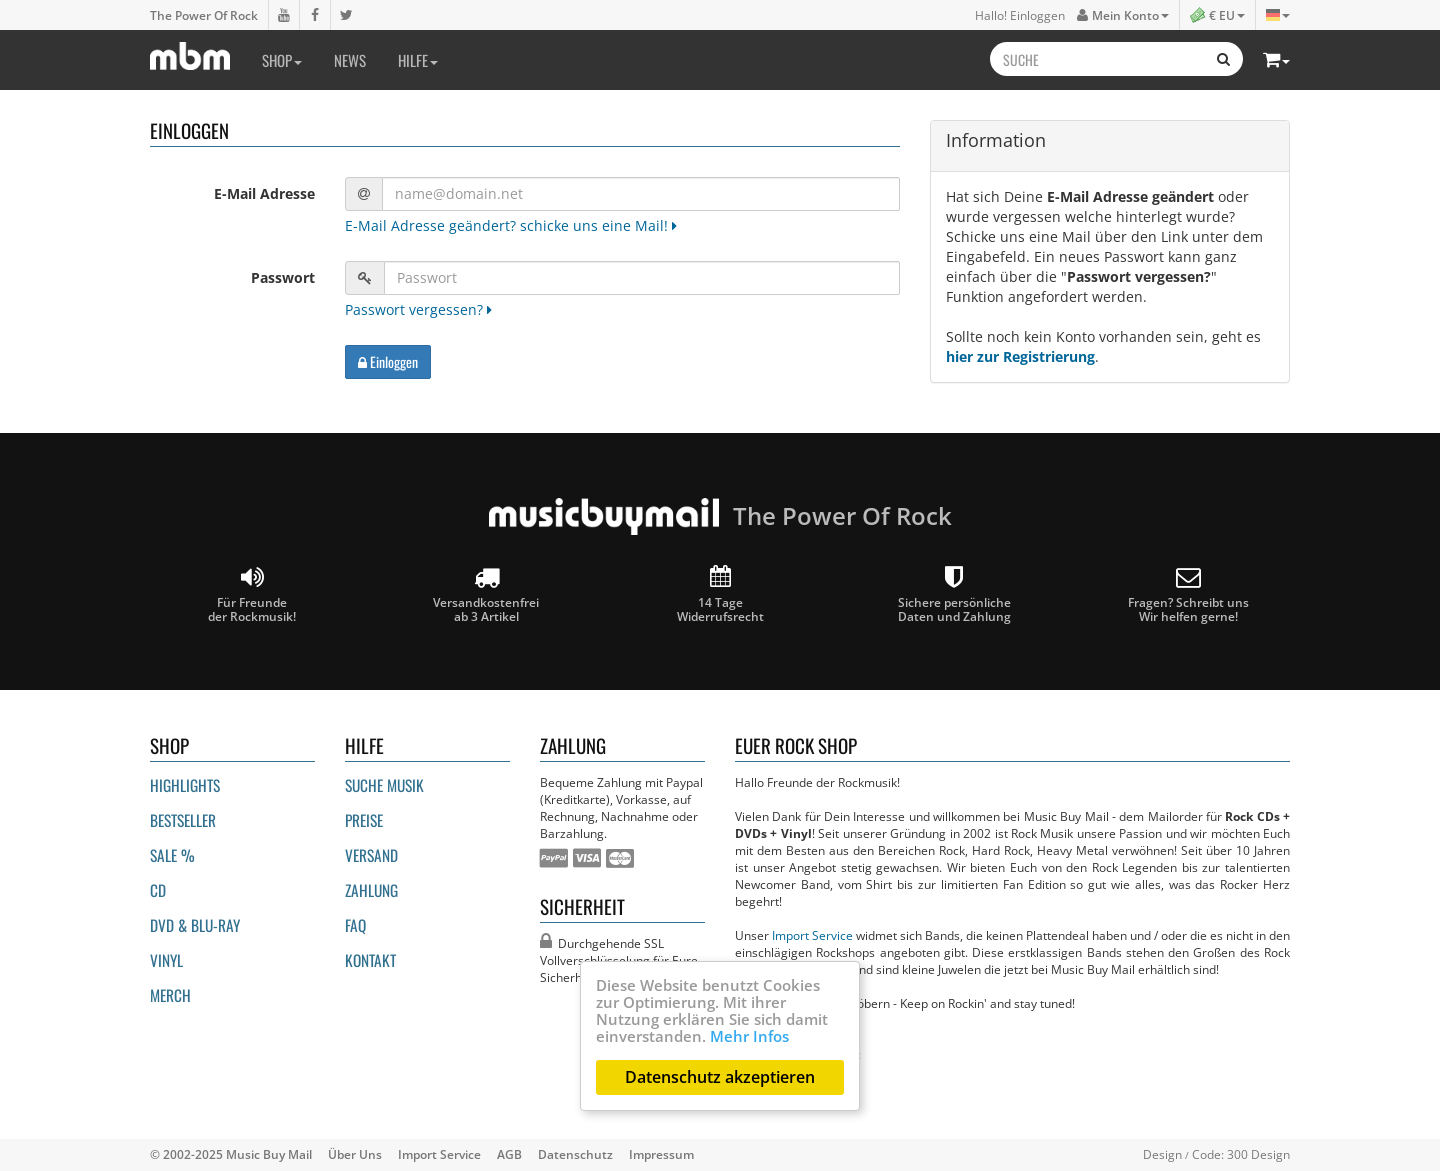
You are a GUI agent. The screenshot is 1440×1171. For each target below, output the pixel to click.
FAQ (355, 925)
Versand (371, 855)
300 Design (1258, 1154)
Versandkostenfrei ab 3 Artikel (486, 594)
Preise (364, 820)
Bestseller (183, 820)
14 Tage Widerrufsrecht (720, 594)
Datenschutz (575, 1154)
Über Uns (355, 1154)
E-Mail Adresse (264, 193)
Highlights (185, 785)
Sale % (172, 855)
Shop (282, 60)
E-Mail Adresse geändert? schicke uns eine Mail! (511, 225)
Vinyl (166, 960)
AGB (509, 1154)
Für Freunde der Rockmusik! (252, 594)
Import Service (812, 935)
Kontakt (370, 960)
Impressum (661, 1154)
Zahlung (371, 890)
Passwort (283, 277)
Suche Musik (384, 785)
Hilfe (418, 60)
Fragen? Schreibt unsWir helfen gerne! (1188, 594)
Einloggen (388, 361)
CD (158, 890)
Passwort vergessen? (418, 309)
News (350, 60)
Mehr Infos (749, 1036)
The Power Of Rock (204, 15)
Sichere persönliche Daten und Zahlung (954, 594)
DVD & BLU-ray (195, 925)
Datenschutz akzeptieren (720, 1077)
